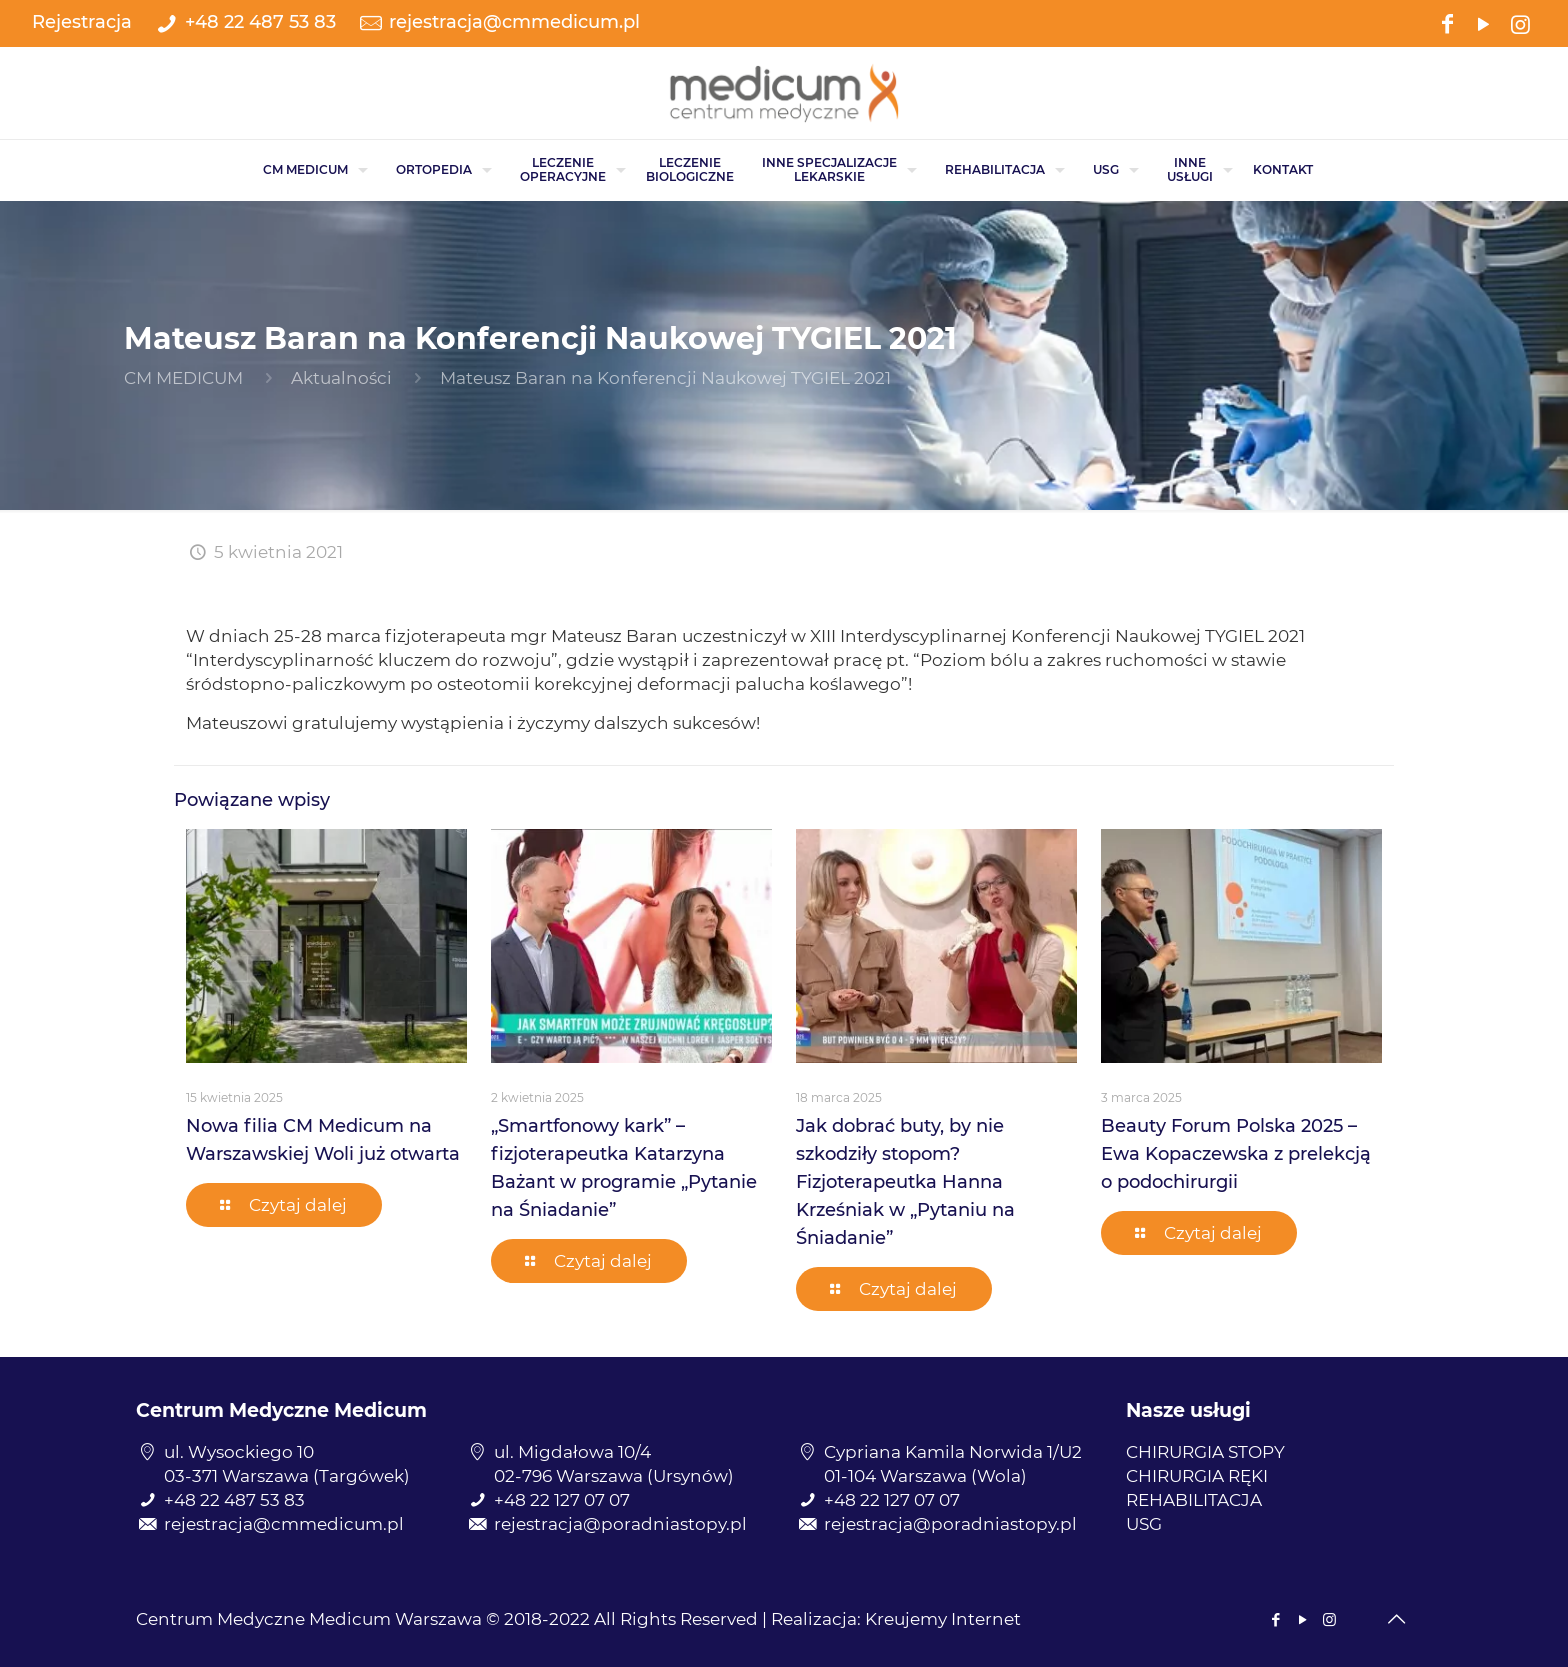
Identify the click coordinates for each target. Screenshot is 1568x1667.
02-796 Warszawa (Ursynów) (614, 1476)
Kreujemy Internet (943, 1619)
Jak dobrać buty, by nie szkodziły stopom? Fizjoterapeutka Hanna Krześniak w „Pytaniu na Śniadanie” (905, 1182)
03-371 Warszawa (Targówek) (287, 1476)
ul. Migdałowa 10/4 (572, 1452)
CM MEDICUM (183, 378)
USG (1144, 1524)
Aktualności (341, 378)
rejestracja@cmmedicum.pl (514, 22)
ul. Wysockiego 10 (239, 1452)
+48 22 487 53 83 (260, 22)
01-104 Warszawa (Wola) (925, 1476)
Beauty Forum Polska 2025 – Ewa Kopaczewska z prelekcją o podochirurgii (1236, 1154)
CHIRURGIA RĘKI (1197, 1476)
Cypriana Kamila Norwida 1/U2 (953, 1452)
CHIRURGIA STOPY (1205, 1452)
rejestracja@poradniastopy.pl (620, 1524)
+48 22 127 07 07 (562, 1500)
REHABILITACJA (1194, 1500)
